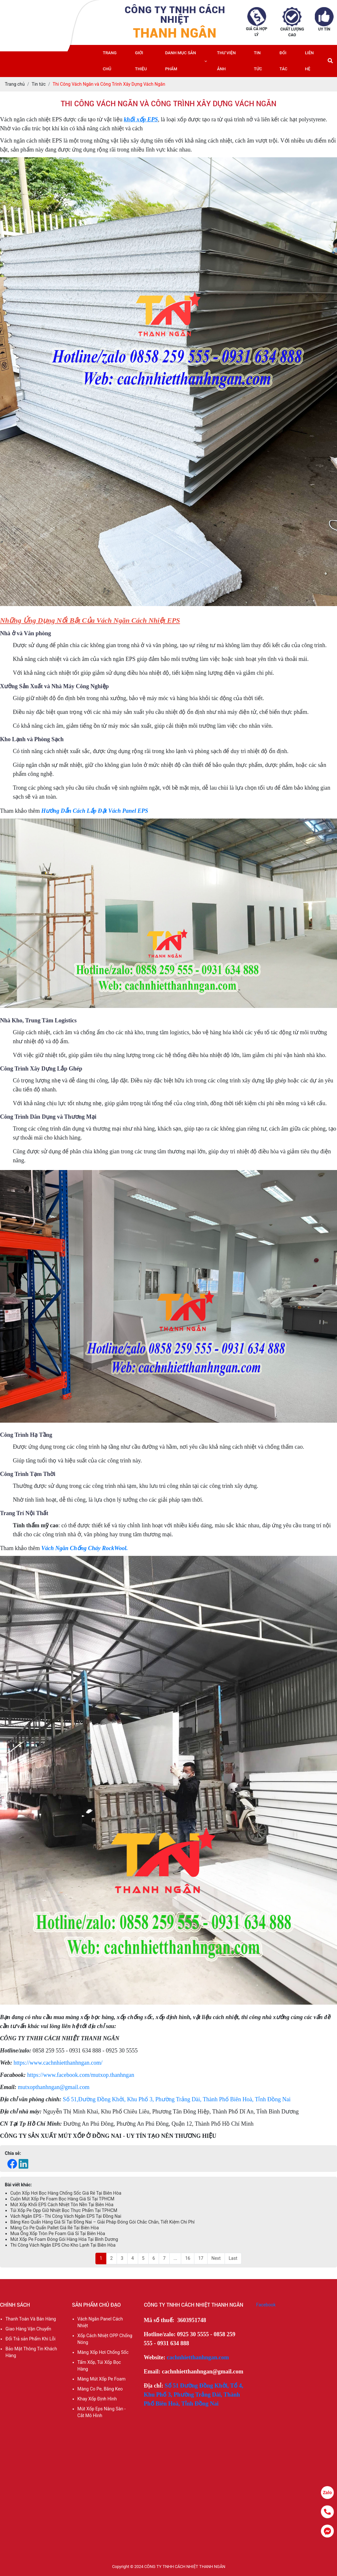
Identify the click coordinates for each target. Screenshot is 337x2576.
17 (200, 2258)
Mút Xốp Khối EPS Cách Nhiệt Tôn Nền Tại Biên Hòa (61, 2204)
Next (216, 2258)
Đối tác (283, 60)
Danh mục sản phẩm (180, 60)
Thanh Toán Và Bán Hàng (30, 2318)
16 (187, 2258)
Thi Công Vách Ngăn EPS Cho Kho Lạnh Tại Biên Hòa (63, 2245)
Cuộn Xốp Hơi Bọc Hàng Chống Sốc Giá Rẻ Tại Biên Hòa (65, 2193)
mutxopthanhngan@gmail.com (54, 2087)
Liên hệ (309, 60)
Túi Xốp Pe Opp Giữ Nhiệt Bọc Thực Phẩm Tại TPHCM (63, 2210)
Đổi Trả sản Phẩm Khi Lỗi (30, 2338)
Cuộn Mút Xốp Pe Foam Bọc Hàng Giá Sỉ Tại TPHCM (62, 2198)
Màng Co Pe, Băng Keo (100, 2388)
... (175, 2258)
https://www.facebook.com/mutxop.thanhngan (80, 2075)
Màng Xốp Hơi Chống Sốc (103, 2352)
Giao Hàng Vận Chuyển (28, 2328)
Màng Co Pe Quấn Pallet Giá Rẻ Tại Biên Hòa (54, 2227)
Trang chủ (110, 60)
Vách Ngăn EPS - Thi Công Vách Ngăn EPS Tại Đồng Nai (65, 2216)
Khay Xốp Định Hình (97, 2398)
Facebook (266, 2304)
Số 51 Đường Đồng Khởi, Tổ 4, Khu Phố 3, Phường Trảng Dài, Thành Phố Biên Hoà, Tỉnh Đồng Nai (194, 2394)
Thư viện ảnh (226, 60)
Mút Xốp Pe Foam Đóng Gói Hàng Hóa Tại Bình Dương (64, 2239)
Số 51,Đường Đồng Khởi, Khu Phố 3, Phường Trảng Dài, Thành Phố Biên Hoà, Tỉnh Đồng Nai (177, 2099)
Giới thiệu (141, 60)
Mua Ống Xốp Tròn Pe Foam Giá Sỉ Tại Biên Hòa (57, 2233)
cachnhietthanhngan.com (198, 2357)
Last (233, 2258)
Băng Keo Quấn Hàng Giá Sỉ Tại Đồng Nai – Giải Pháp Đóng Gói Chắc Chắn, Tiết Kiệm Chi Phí (102, 2222)
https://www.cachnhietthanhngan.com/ (57, 2063)
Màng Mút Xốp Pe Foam (101, 2378)
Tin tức (258, 60)
